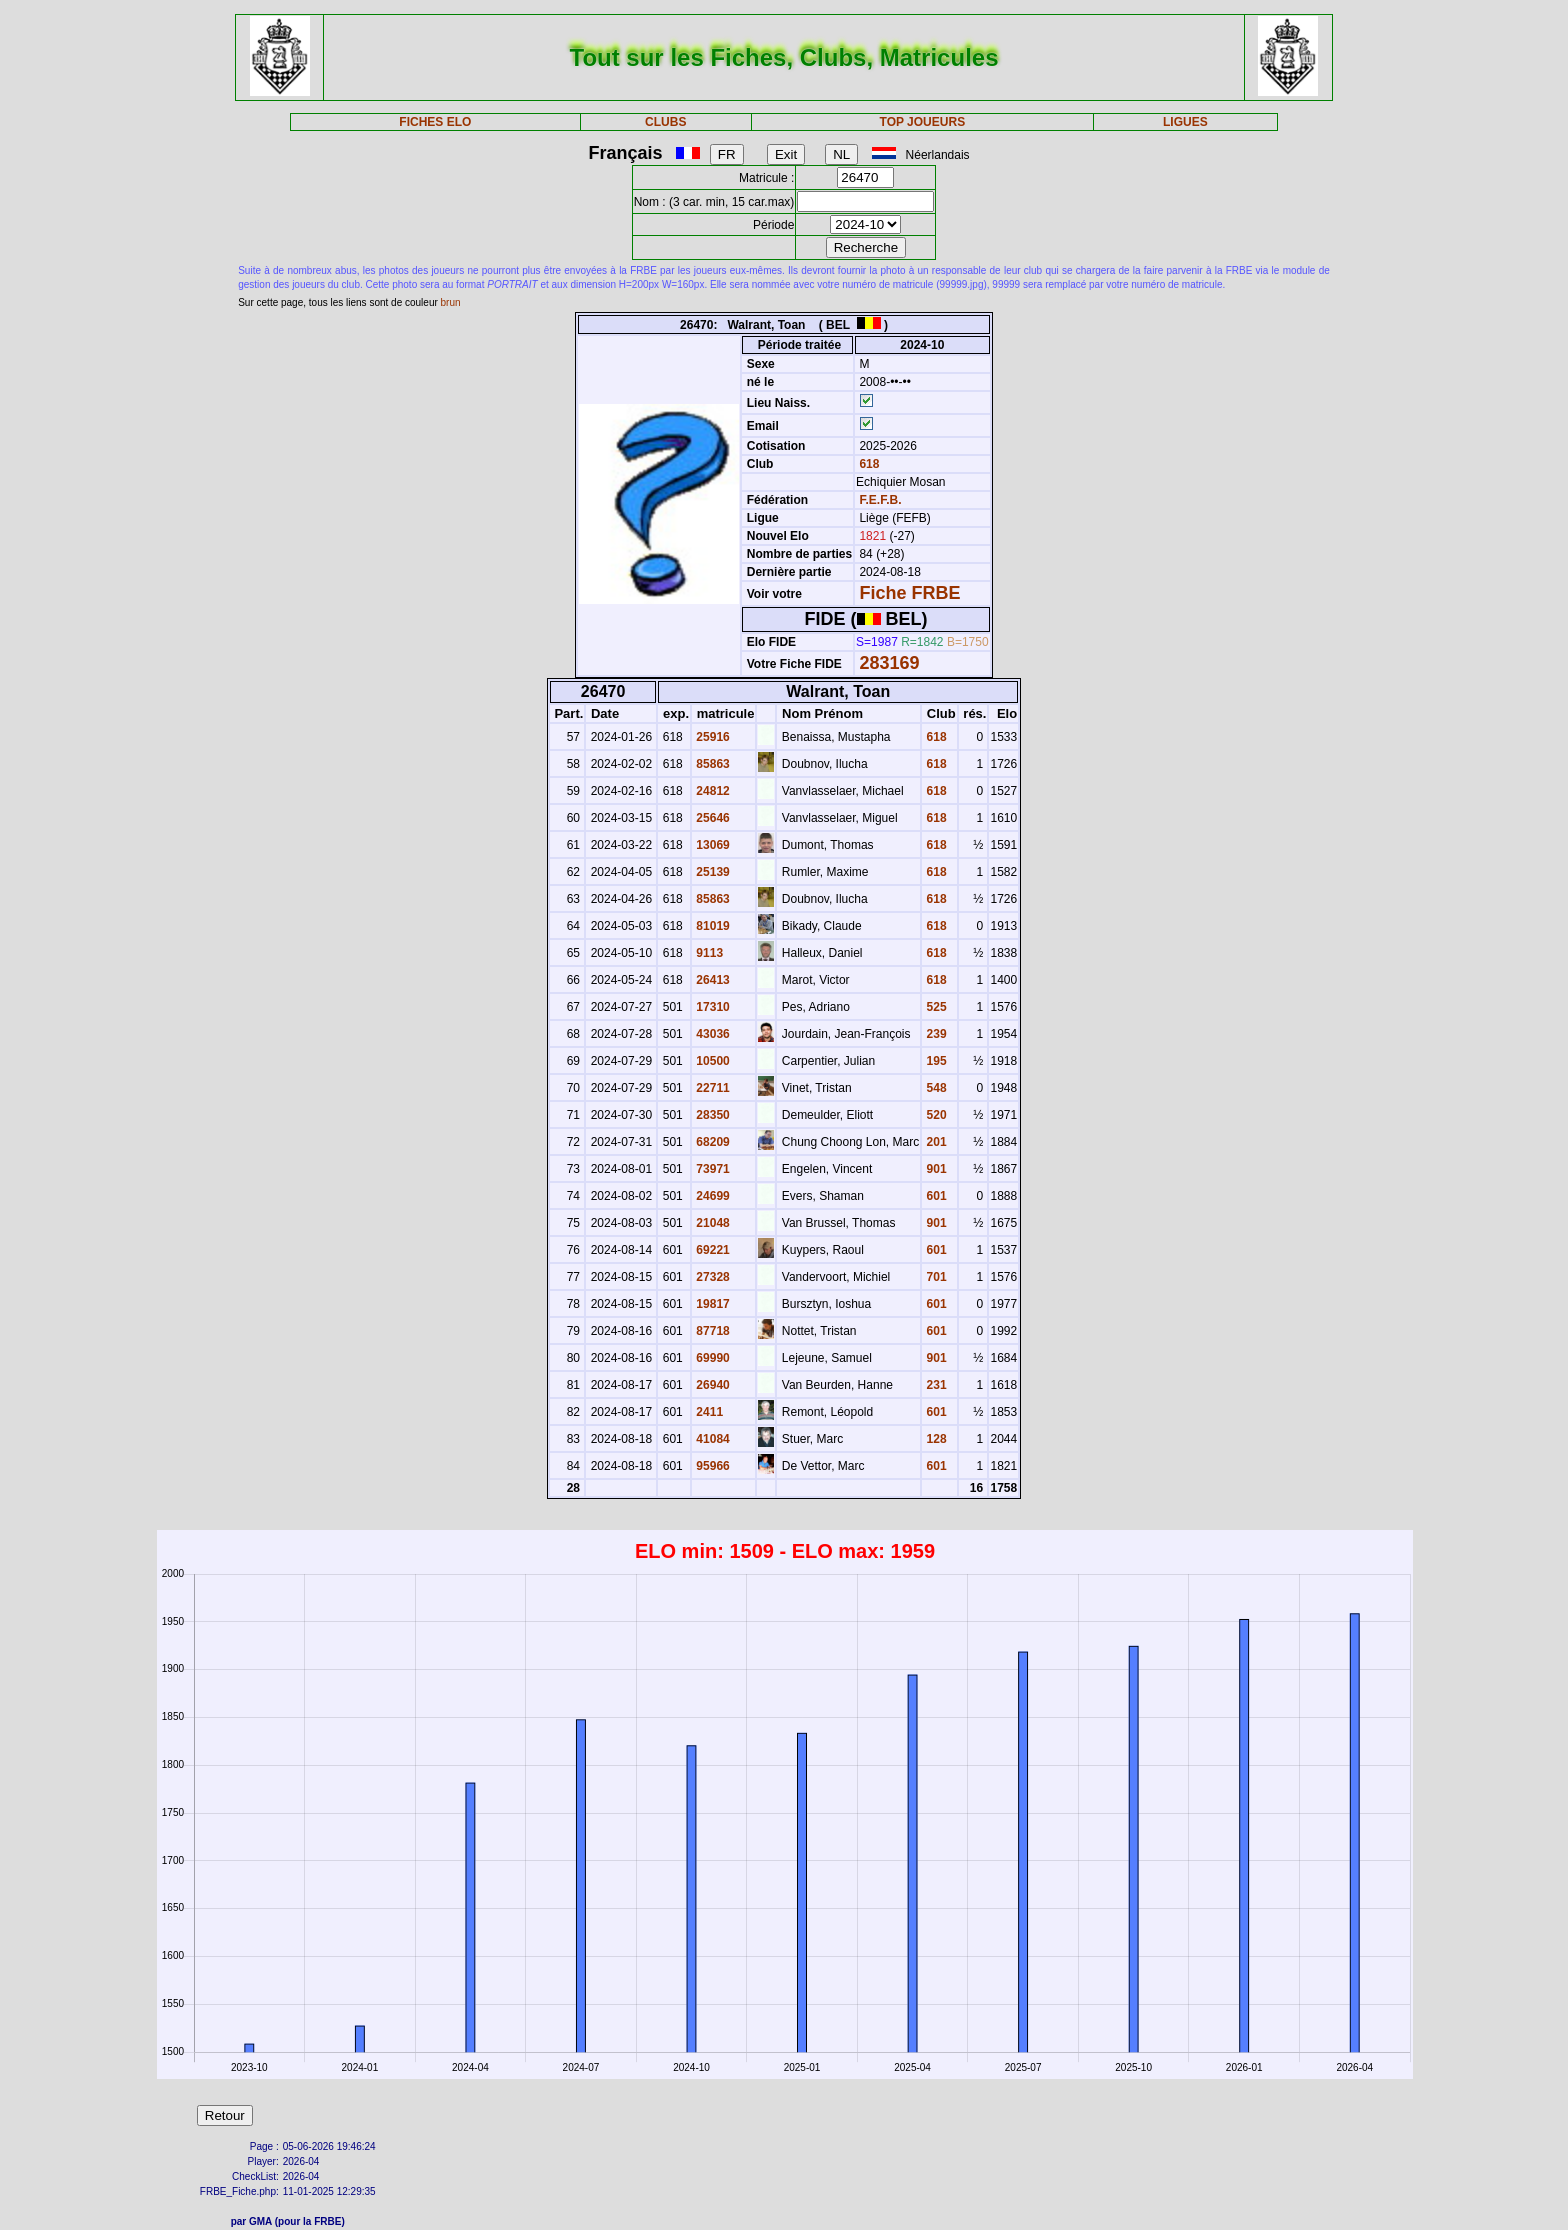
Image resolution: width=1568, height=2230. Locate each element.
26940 (711, 1385)
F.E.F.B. (880, 500)
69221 (711, 1250)
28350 (711, 1115)
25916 (711, 737)
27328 (711, 1277)
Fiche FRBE (909, 593)
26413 (711, 980)
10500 (711, 1061)
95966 (711, 1466)
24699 (711, 1196)
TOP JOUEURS (923, 122)
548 (934, 1088)
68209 (711, 1142)
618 (867, 464)
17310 (711, 1007)
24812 (711, 791)
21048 (711, 1223)
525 (934, 1007)
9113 (708, 953)
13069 (711, 845)
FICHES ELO (435, 122)
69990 (711, 1358)
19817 (711, 1304)
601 (934, 1196)
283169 (889, 663)
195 (934, 1061)
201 (934, 1142)
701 (934, 1277)
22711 (711, 1088)
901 (934, 1169)
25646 (711, 818)
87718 (711, 1331)
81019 (711, 926)
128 (934, 1439)
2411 (708, 1412)
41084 (711, 1439)
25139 (711, 872)
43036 (711, 1034)
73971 (711, 1169)
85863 (711, 764)
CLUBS (665, 122)
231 (934, 1385)
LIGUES (1185, 122)
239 (934, 1034)
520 (934, 1115)
